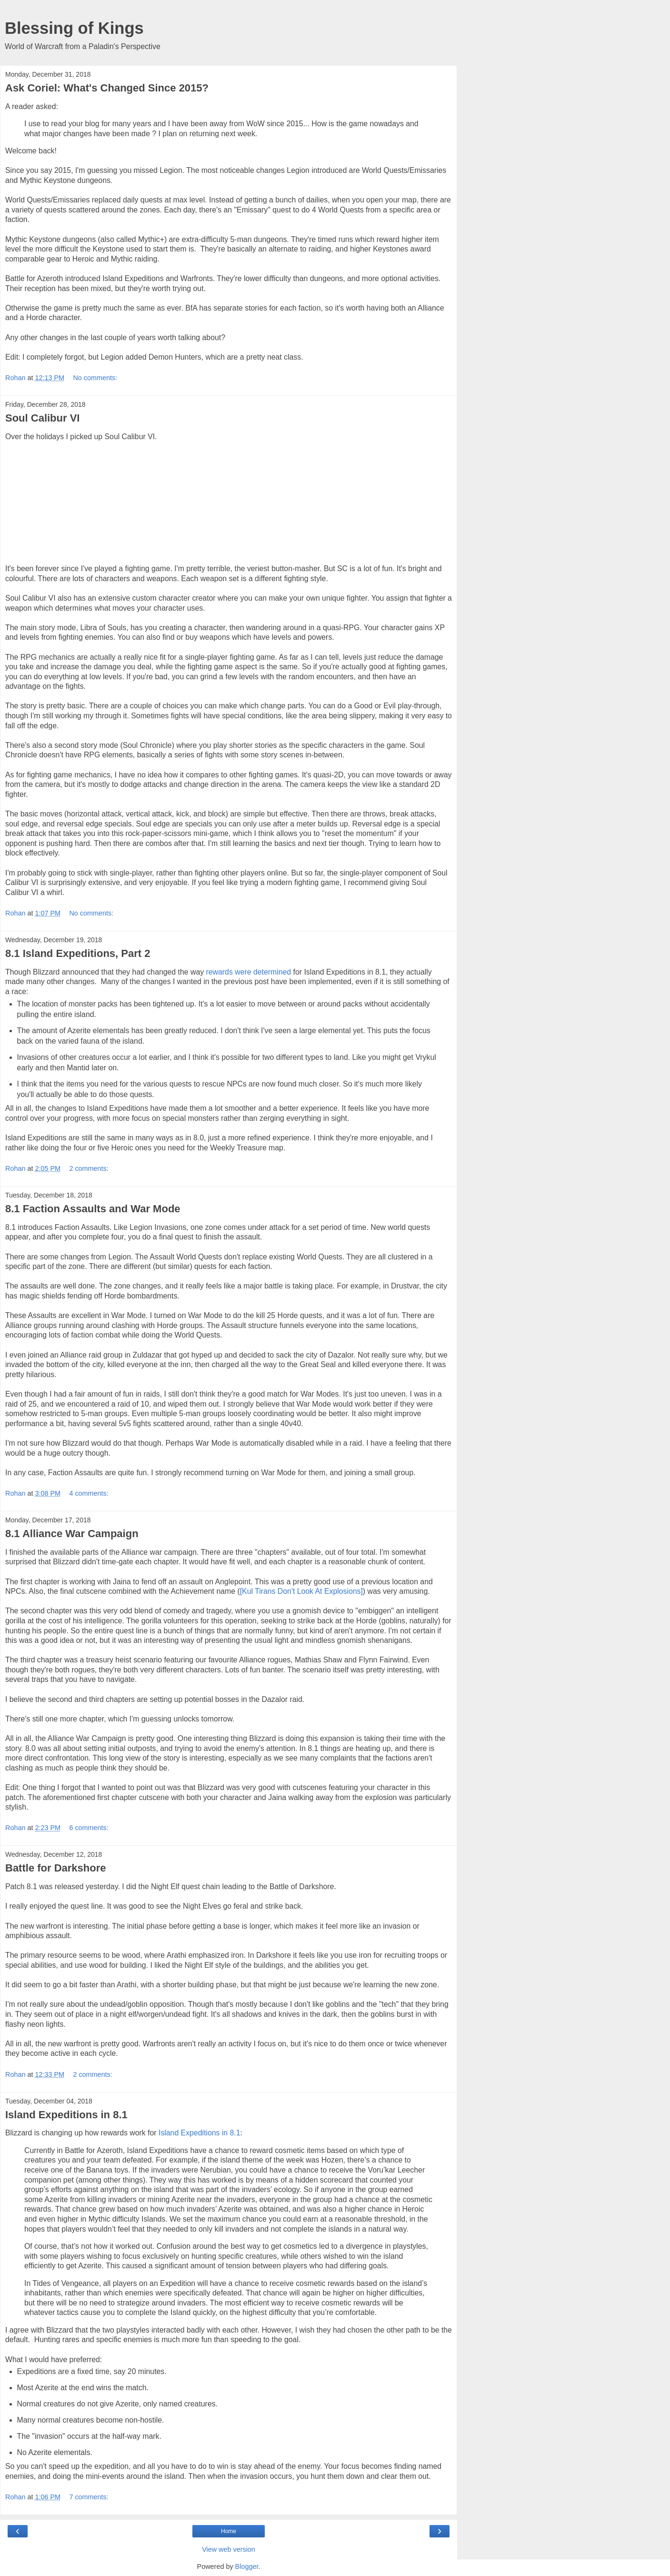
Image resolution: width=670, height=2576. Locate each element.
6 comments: (88, 1827)
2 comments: (88, 1168)
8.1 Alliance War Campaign (72, 1534)
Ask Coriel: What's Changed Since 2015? (107, 88)
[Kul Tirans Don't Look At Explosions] (301, 1591)
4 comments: (88, 1493)
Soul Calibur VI (42, 418)
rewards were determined (248, 972)
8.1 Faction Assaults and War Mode (92, 1209)
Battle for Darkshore (55, 1868)
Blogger (247, 2566)
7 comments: (88, 2497)
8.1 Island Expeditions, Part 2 (77, 953)
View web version (228, 2549)
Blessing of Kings (74, 28)
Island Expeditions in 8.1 (66, 2115)
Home (228, 2531)
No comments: (95, 378)
